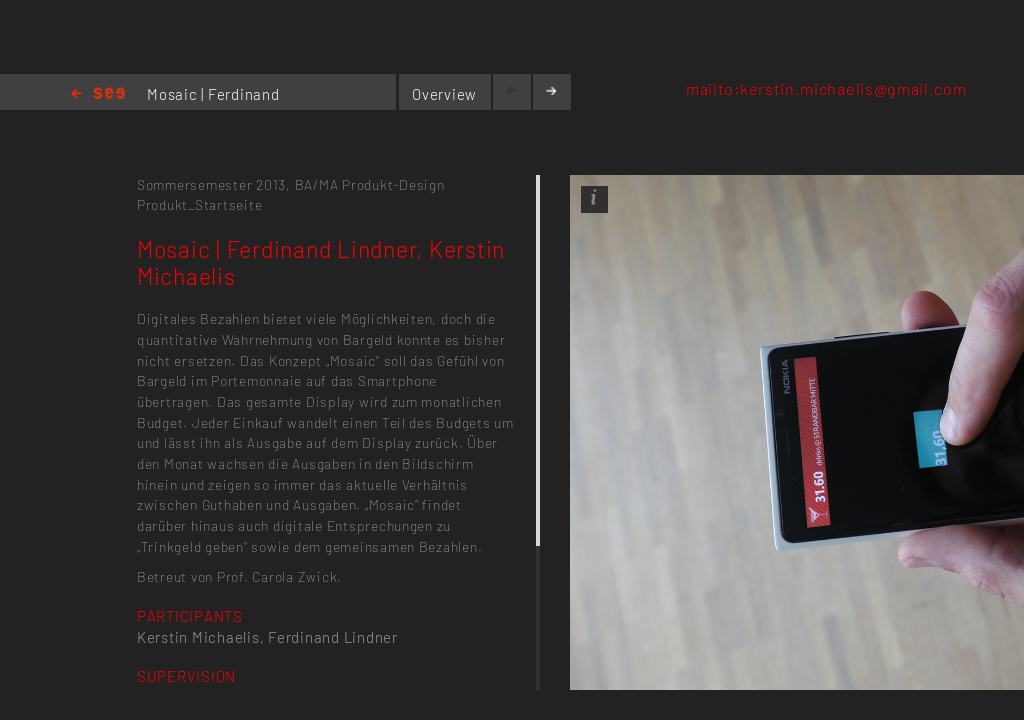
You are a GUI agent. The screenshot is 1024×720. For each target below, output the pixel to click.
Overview (444, 94)
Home (98, 94)
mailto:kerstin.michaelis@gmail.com (826, 88)
